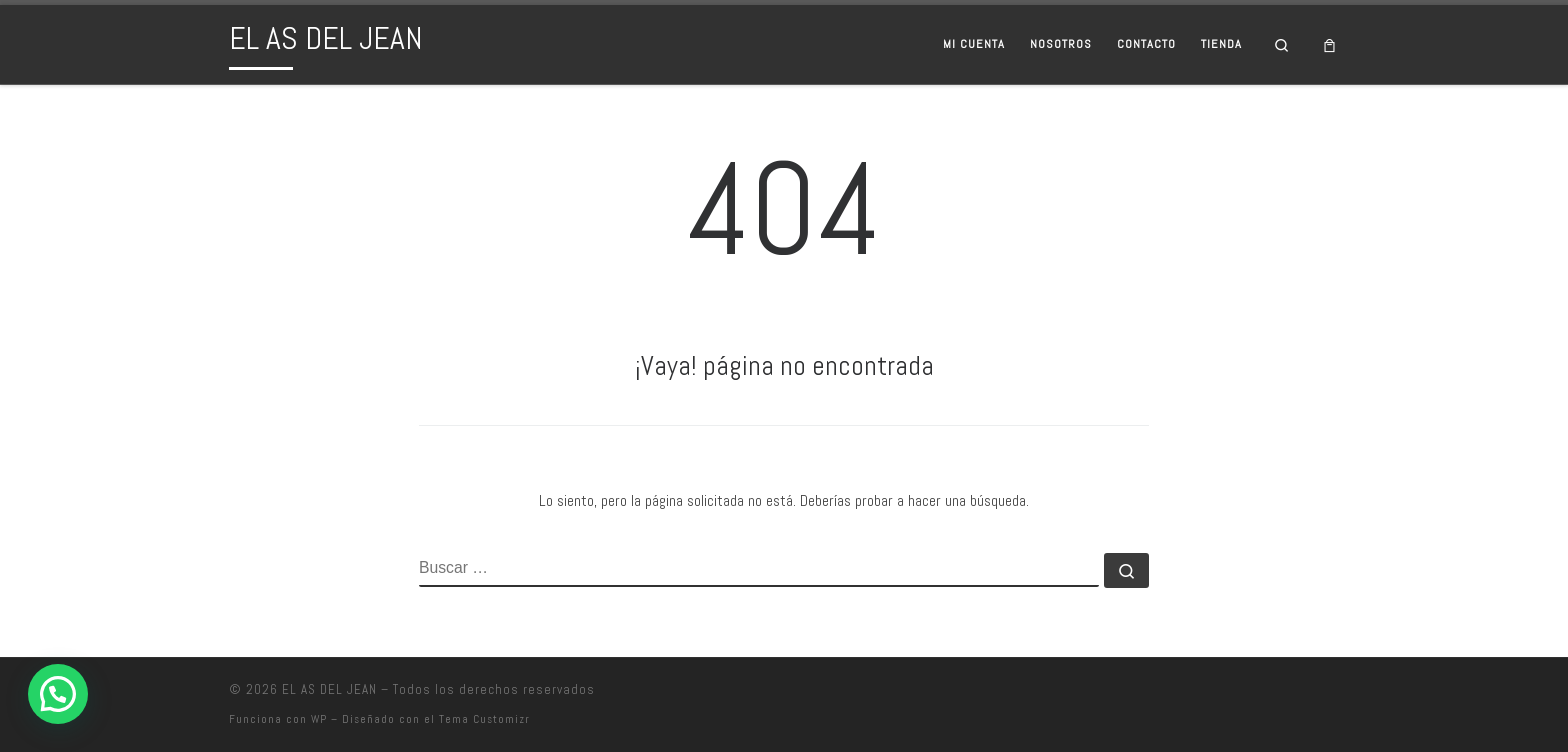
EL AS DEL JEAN (329, 689)
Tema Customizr (484, 719)
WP (319, 719)
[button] (58, 694)
